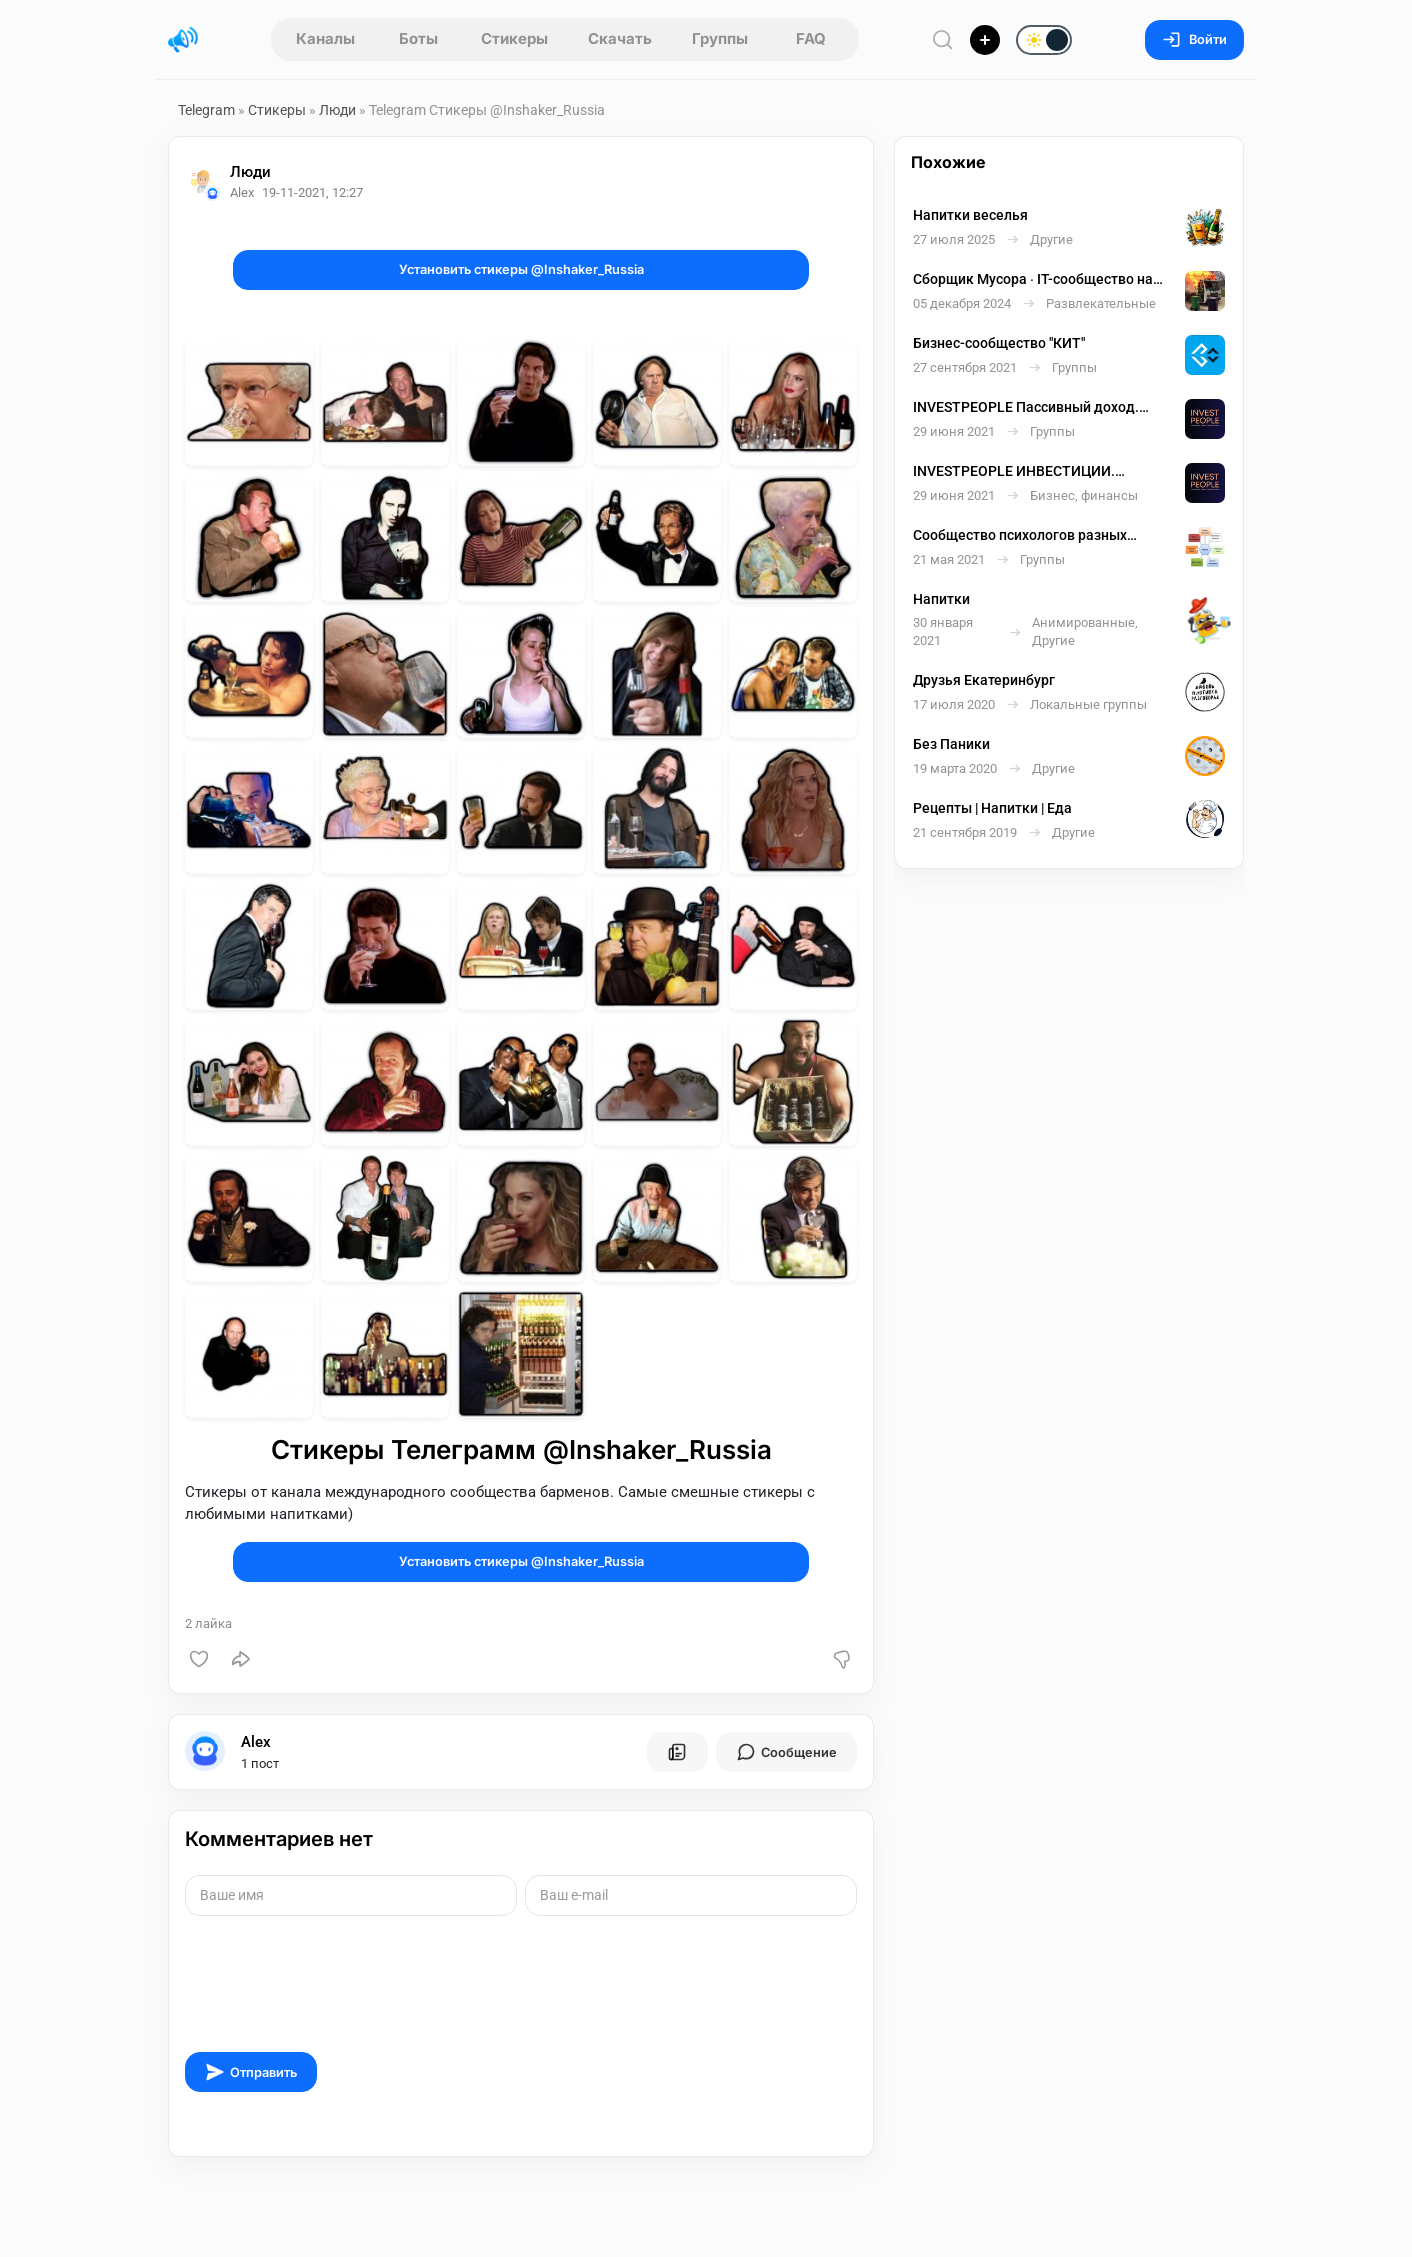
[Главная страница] (183, 40)
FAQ (811, 38)
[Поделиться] (241, 1659)
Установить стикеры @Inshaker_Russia (521, 269)
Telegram (206, 110)
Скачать (620, 38)
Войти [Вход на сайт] (1194, 39)
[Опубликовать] (985, 40)
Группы (720, 38)
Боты (418, 38)
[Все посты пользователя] (677, 1752)
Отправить (251, 2072)
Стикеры (514, 38)
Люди (337, 110)
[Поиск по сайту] (943, 39)
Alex (256, 1742)
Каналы (325, 38)
